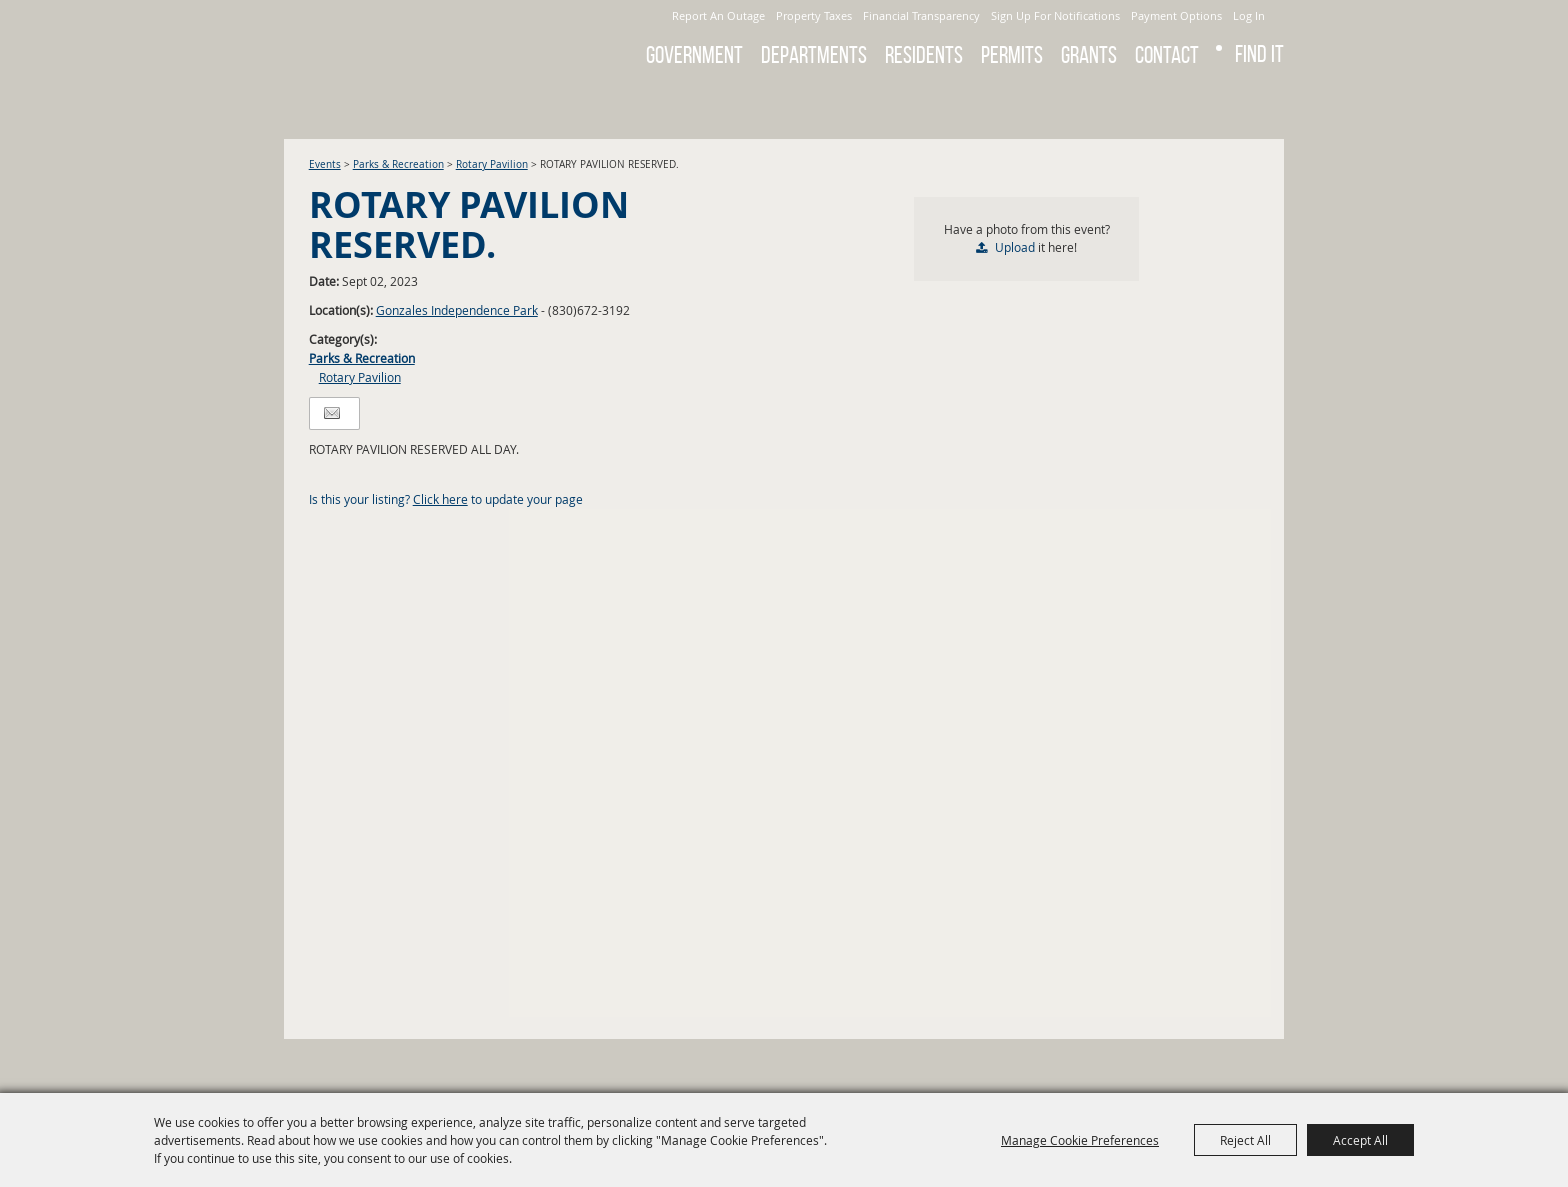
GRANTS (1089, 55)
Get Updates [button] (1257, 104)
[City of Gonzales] (423, 40)
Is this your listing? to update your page (446, 499)
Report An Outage (718, 15)
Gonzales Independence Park (457, 310)
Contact (1167, 55)
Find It (1259, 54)
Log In (1249, 15)
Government (694, 55)
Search (1204, 104)
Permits (1012, 55)
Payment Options (1176, 15)
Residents (924, 55)
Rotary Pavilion (492, 164)
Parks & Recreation (398, 164)
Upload (1015, 247)
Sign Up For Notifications (1055, 15)
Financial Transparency (921, 15)
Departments (814, 55)
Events (325, 164)
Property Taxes (814, 15)
